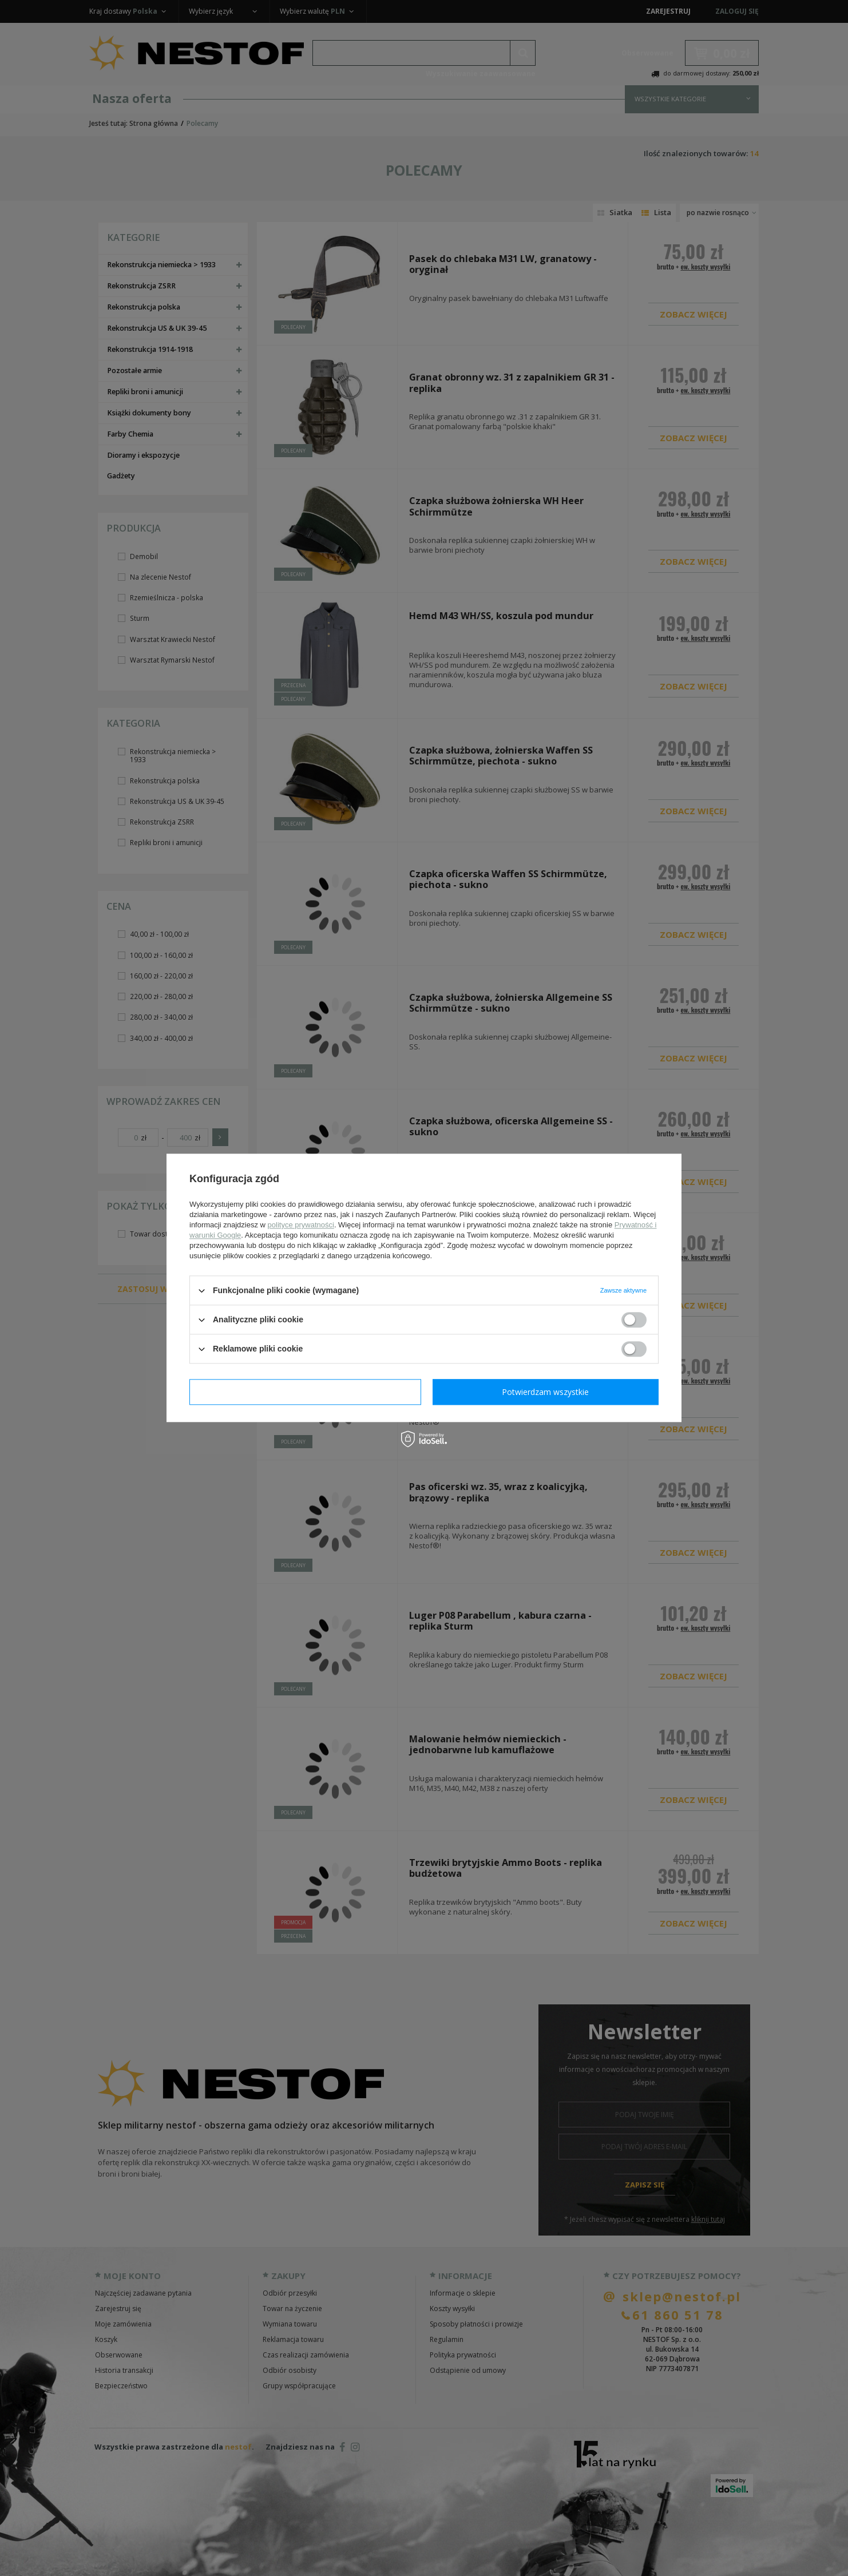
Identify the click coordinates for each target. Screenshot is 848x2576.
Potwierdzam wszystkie (545, 1391)
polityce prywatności (301, 1224)
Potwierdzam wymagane (305, 1391)
